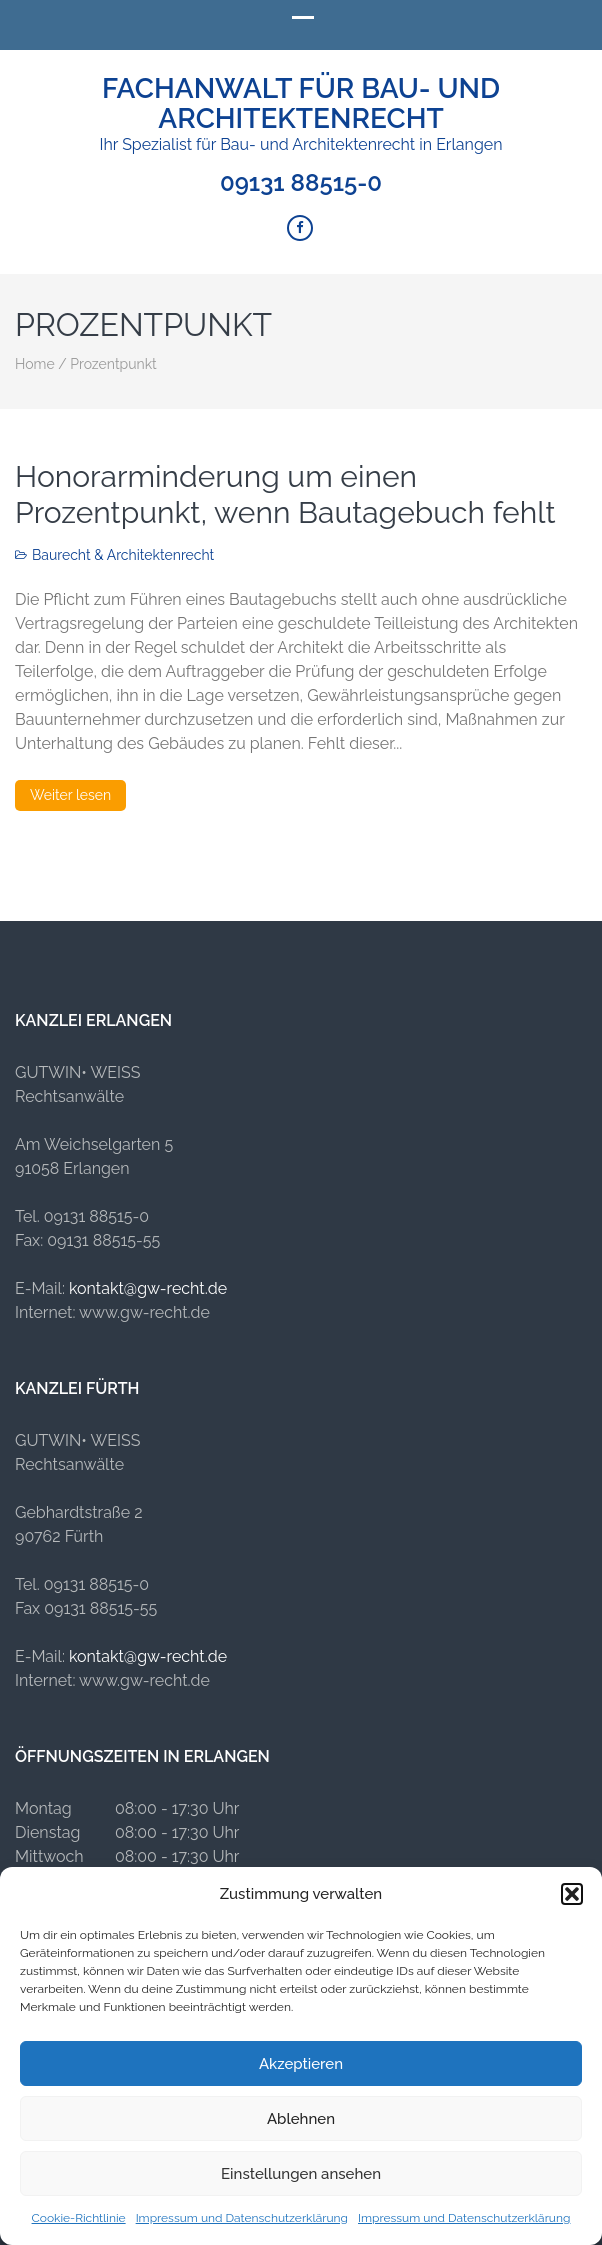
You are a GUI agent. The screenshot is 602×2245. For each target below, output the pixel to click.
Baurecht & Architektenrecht (123, 555)
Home (35, 364)
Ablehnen (301, 2119)
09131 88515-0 (301, 183)
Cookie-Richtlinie (79, 2218)
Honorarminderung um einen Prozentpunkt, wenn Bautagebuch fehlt (285, 494)
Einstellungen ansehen (301, 2174)
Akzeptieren (301, 2064)
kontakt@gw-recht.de (148, 1288)
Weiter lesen (70, 795)
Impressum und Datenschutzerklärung (242, 2218)
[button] (572, 1894)
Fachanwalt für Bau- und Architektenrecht (301, 103)
